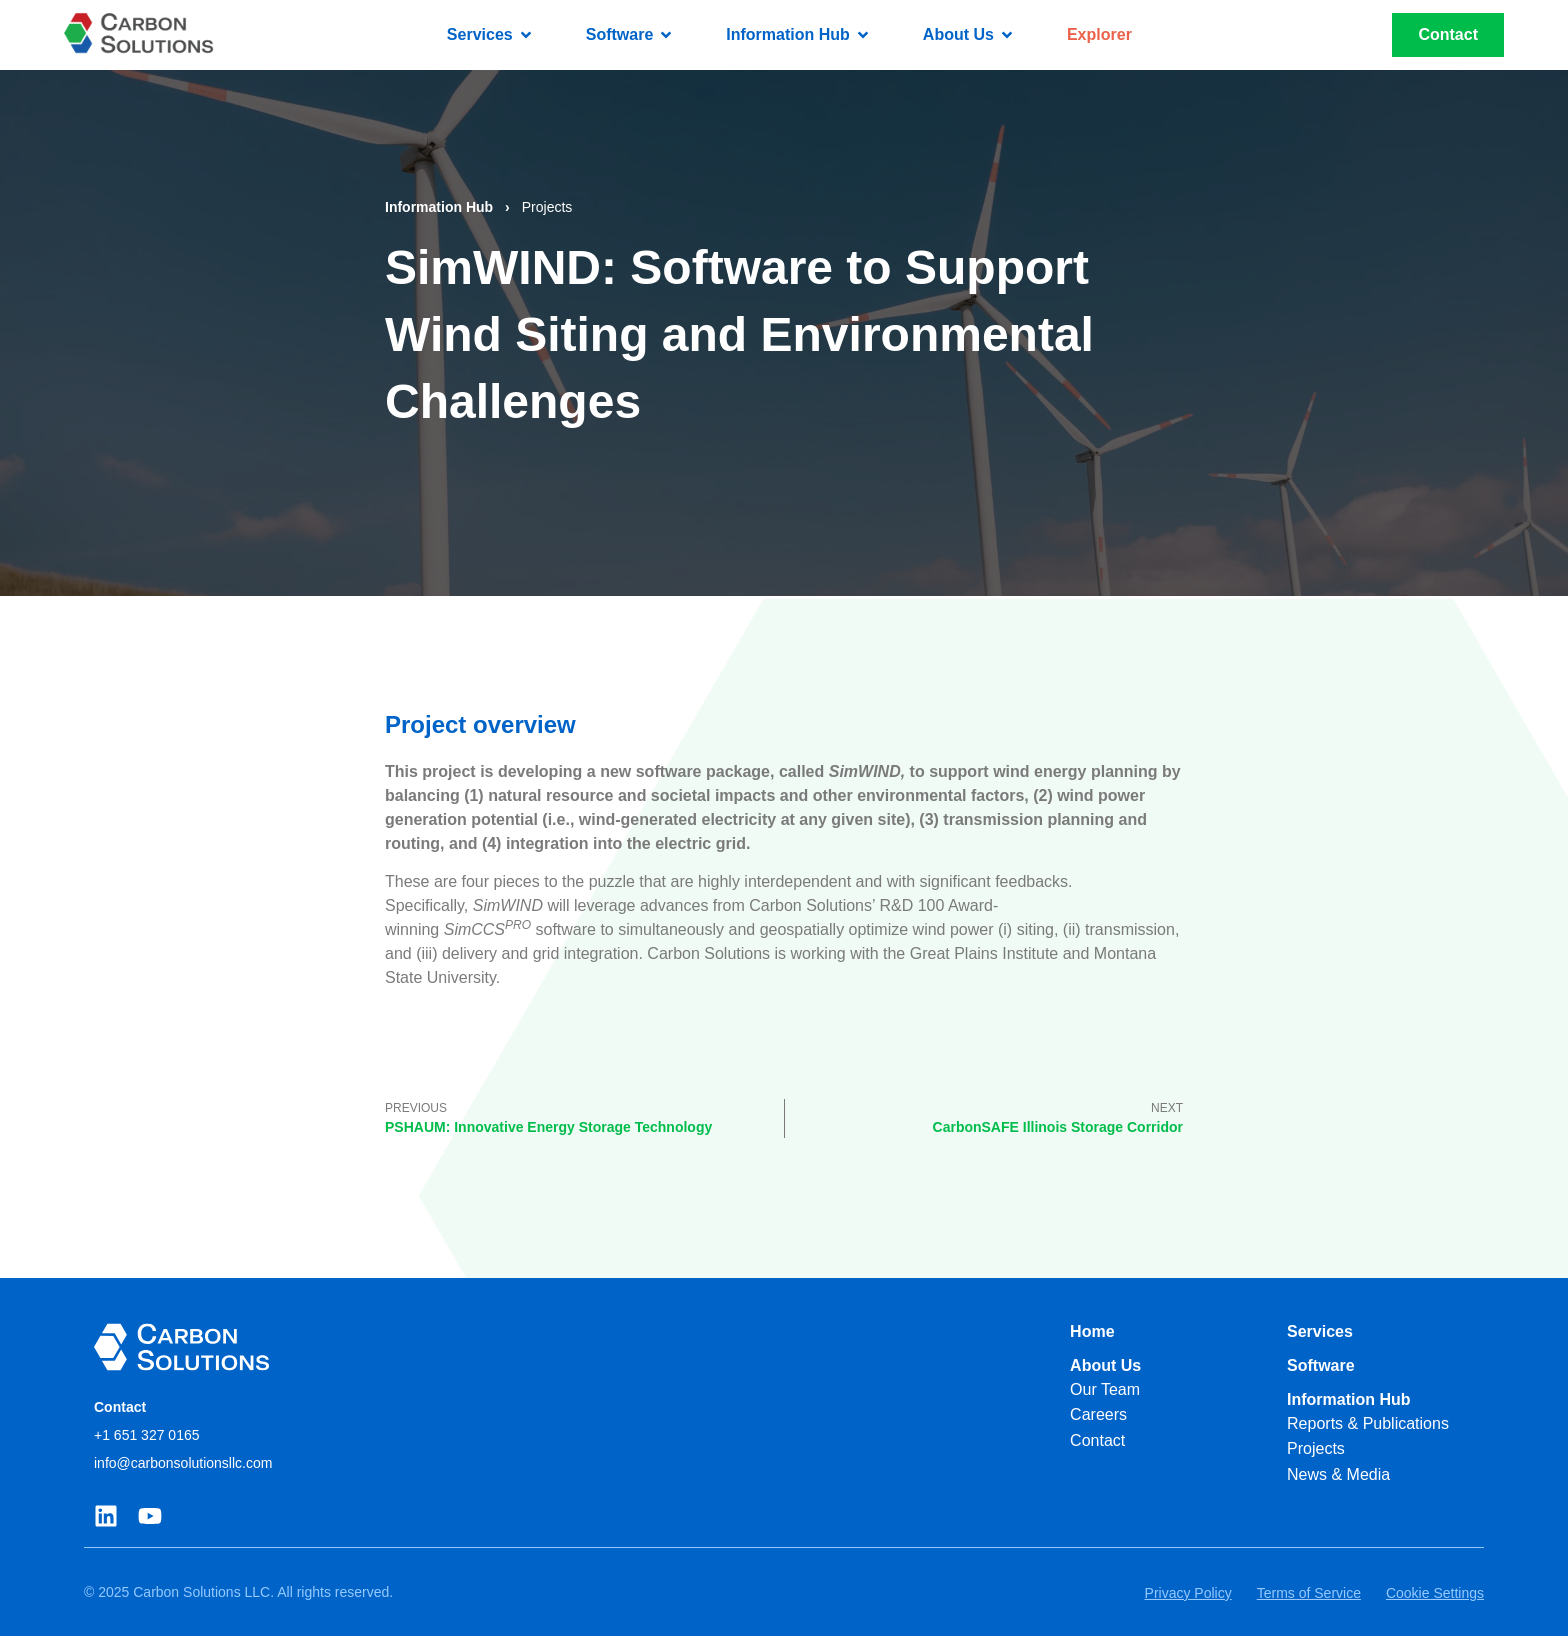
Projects (547, 207)
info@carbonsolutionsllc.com (183, 1463)
